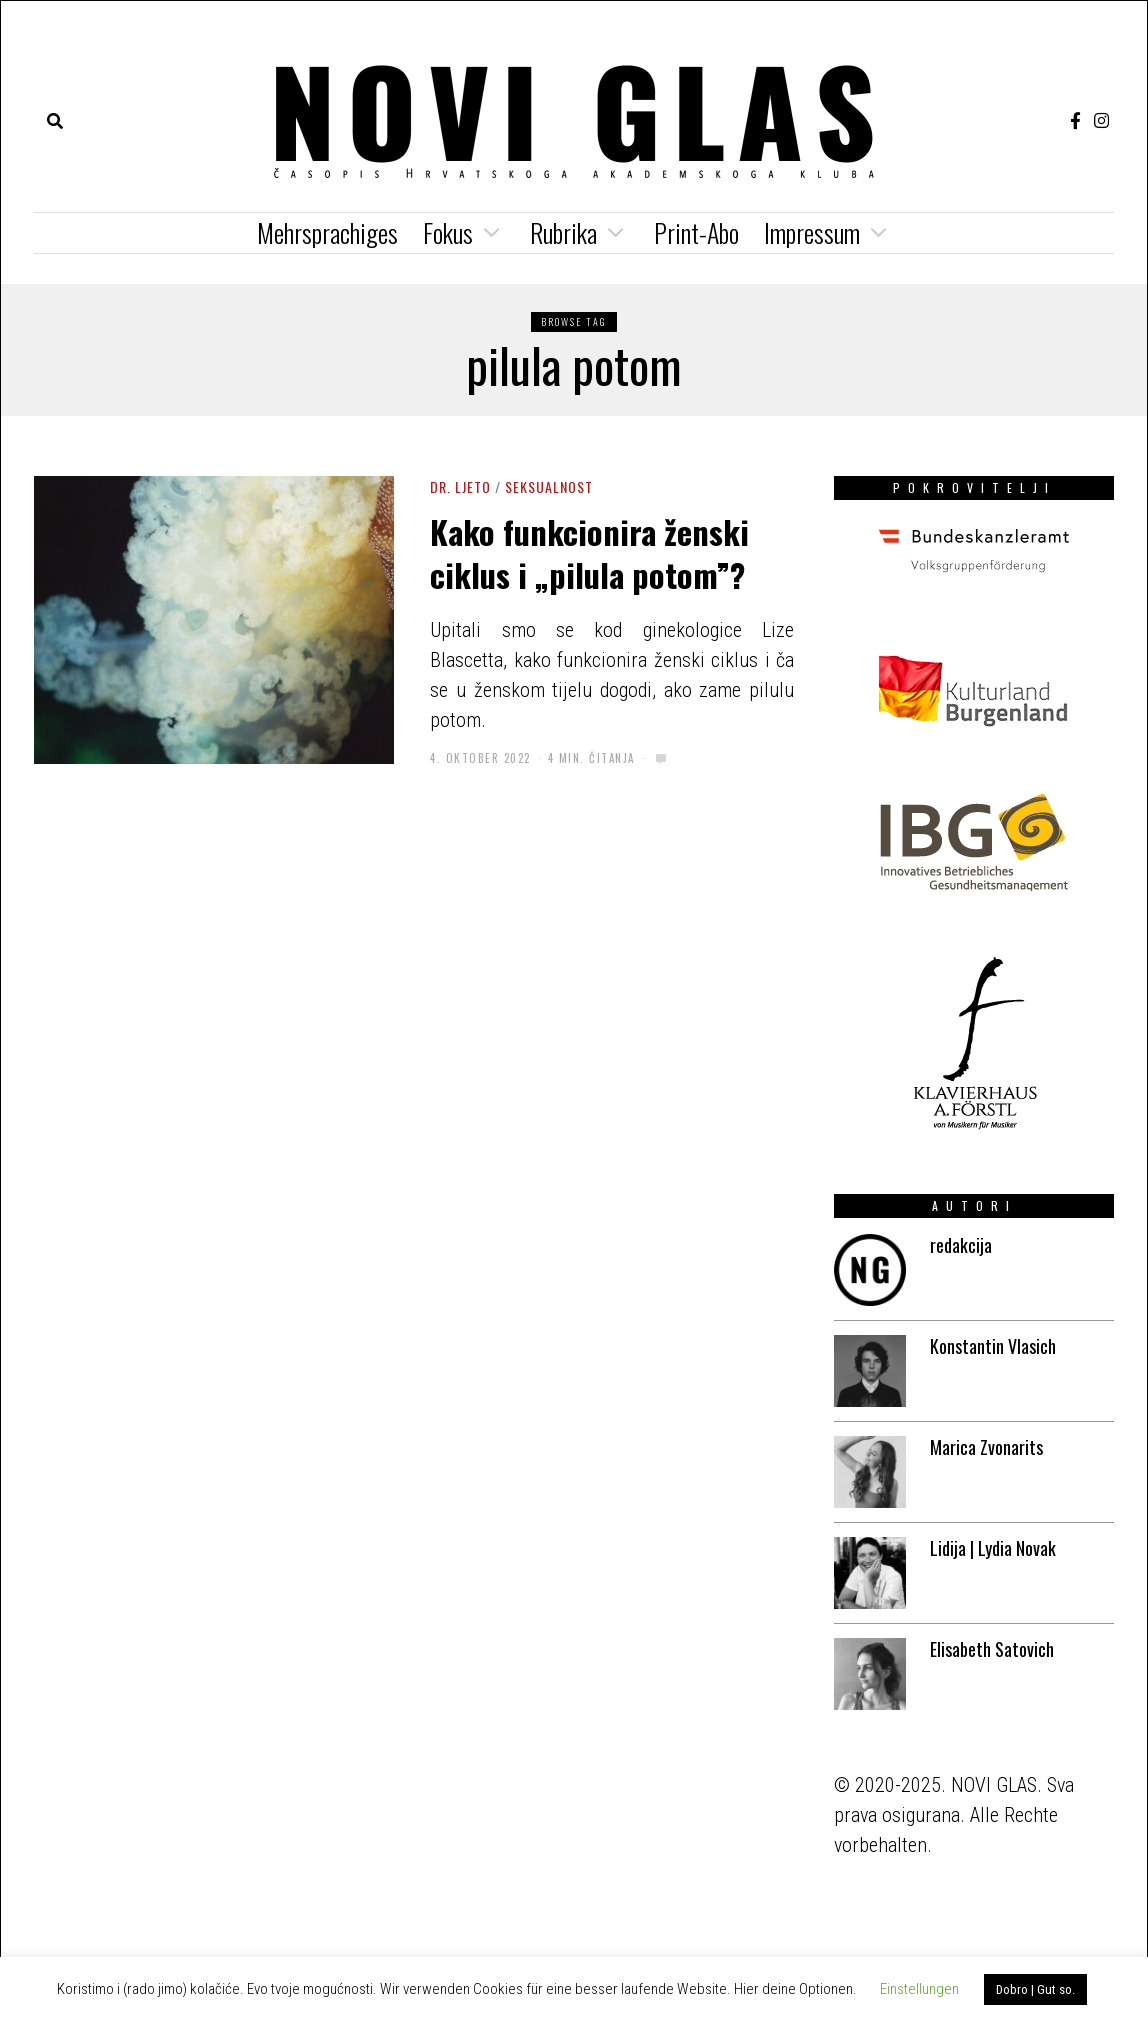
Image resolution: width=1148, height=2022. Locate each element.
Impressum (812, 232)
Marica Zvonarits (986, 1447)
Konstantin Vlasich (993, 1346)
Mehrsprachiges (327, 232)
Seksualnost (549, 486)
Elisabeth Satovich (992, 1649)
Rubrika (563, 232)
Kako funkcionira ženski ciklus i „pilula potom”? (589, 552)
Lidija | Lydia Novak (993, 1548)
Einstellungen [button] (919, 1989)
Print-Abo (696, 232)
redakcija (961, 1245)
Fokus (448, 232)
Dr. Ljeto (460, 486)
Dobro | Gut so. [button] (1035, 1989)
